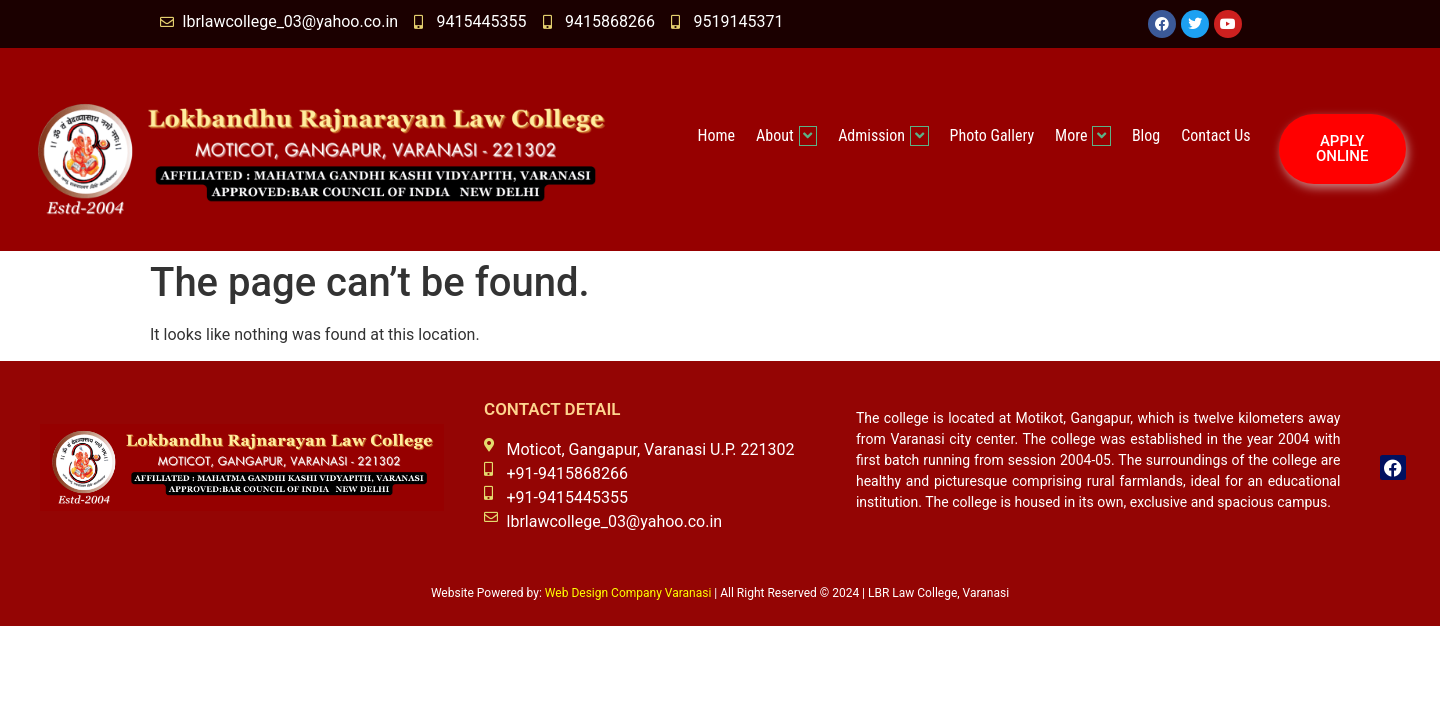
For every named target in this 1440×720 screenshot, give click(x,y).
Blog (1146, 135)
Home (717, 135)
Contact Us (1215, 135)
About (786, 136)
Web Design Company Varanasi (628, 593)
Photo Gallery (992, 135)
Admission (883, 136)
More (1083, 136)
